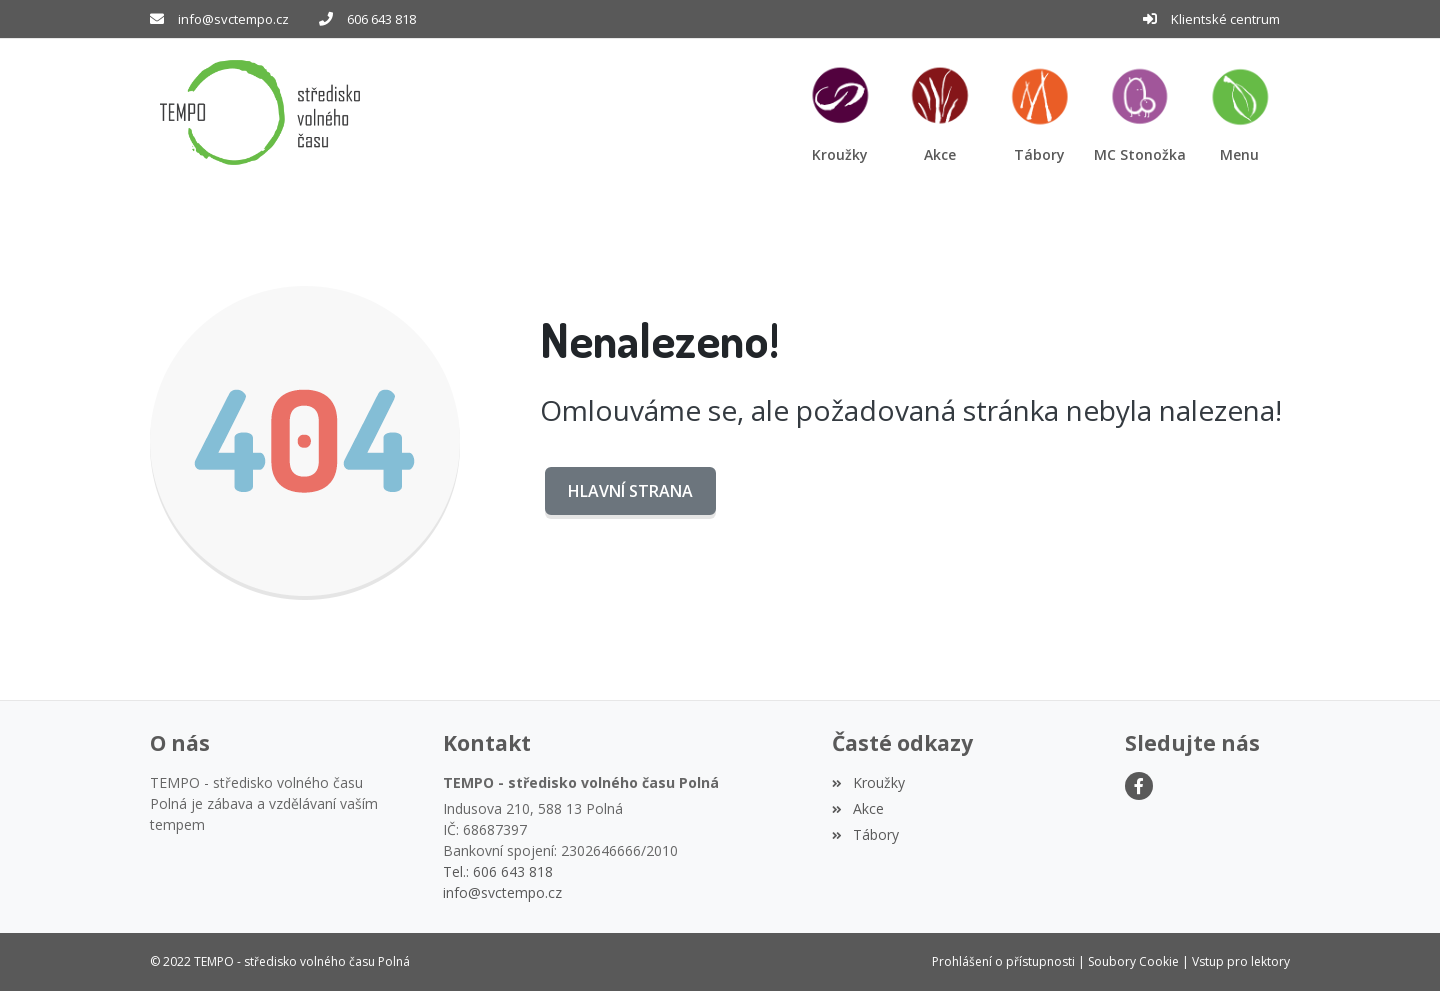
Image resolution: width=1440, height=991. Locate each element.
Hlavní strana (630, 491)
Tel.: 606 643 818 (498, 871)
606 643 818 (381, 19)
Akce (857, 808)
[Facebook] (1139, 786)
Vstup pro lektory (1241, 961)
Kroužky (868, 782)
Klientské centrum (1225, 19)
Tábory (865, 834)
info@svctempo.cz (233, 19)
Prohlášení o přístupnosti (1003, 961)
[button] (1240, 112)
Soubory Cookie (1133, 961)
